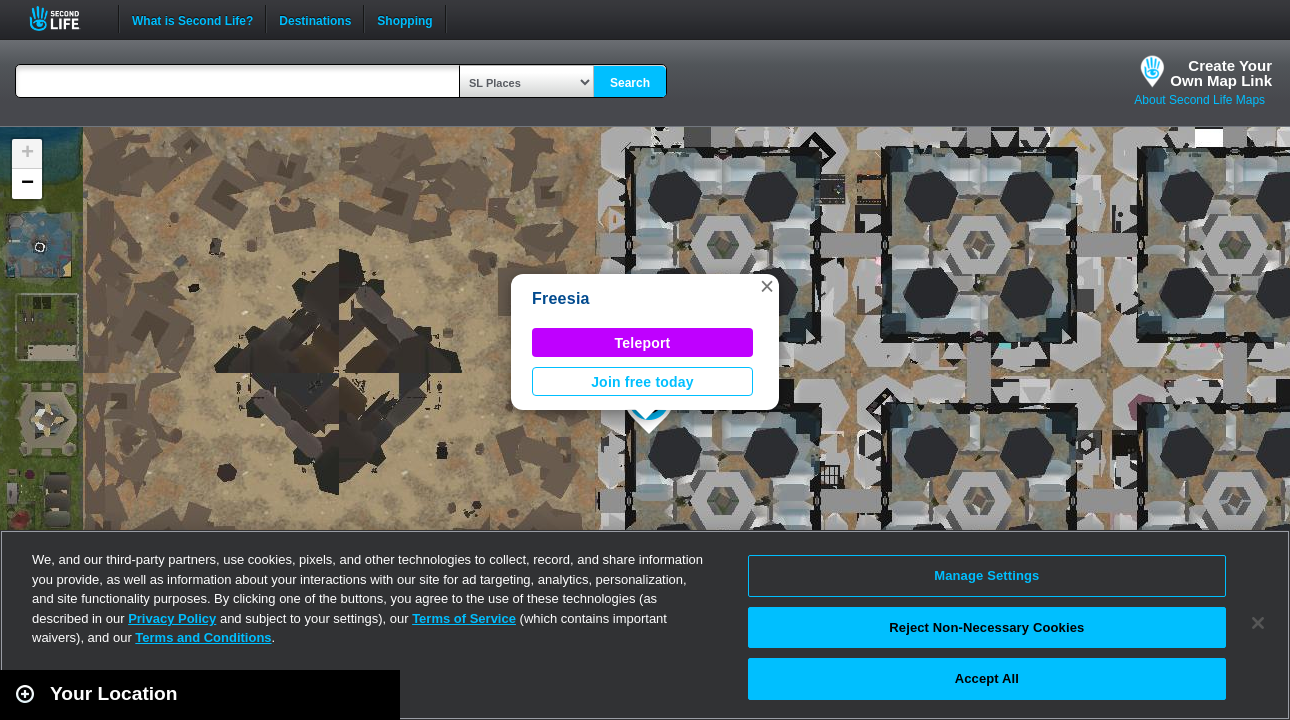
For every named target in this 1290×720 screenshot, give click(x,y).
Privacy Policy (172, 618)
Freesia (561, 298)
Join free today (642, 382)
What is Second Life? (192, 19)
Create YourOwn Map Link (1221, 73)
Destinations (315, 19)
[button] (767, 286)
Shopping (404, 19)
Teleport (643, 343)
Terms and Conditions (203, 637)
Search (630, 83)
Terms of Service (464, 618)
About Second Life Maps (1199, 100)
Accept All (987, 678)
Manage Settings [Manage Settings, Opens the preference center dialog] (986, 575)
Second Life (65, 18)
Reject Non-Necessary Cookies (986, 627)
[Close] (1258, 623)
